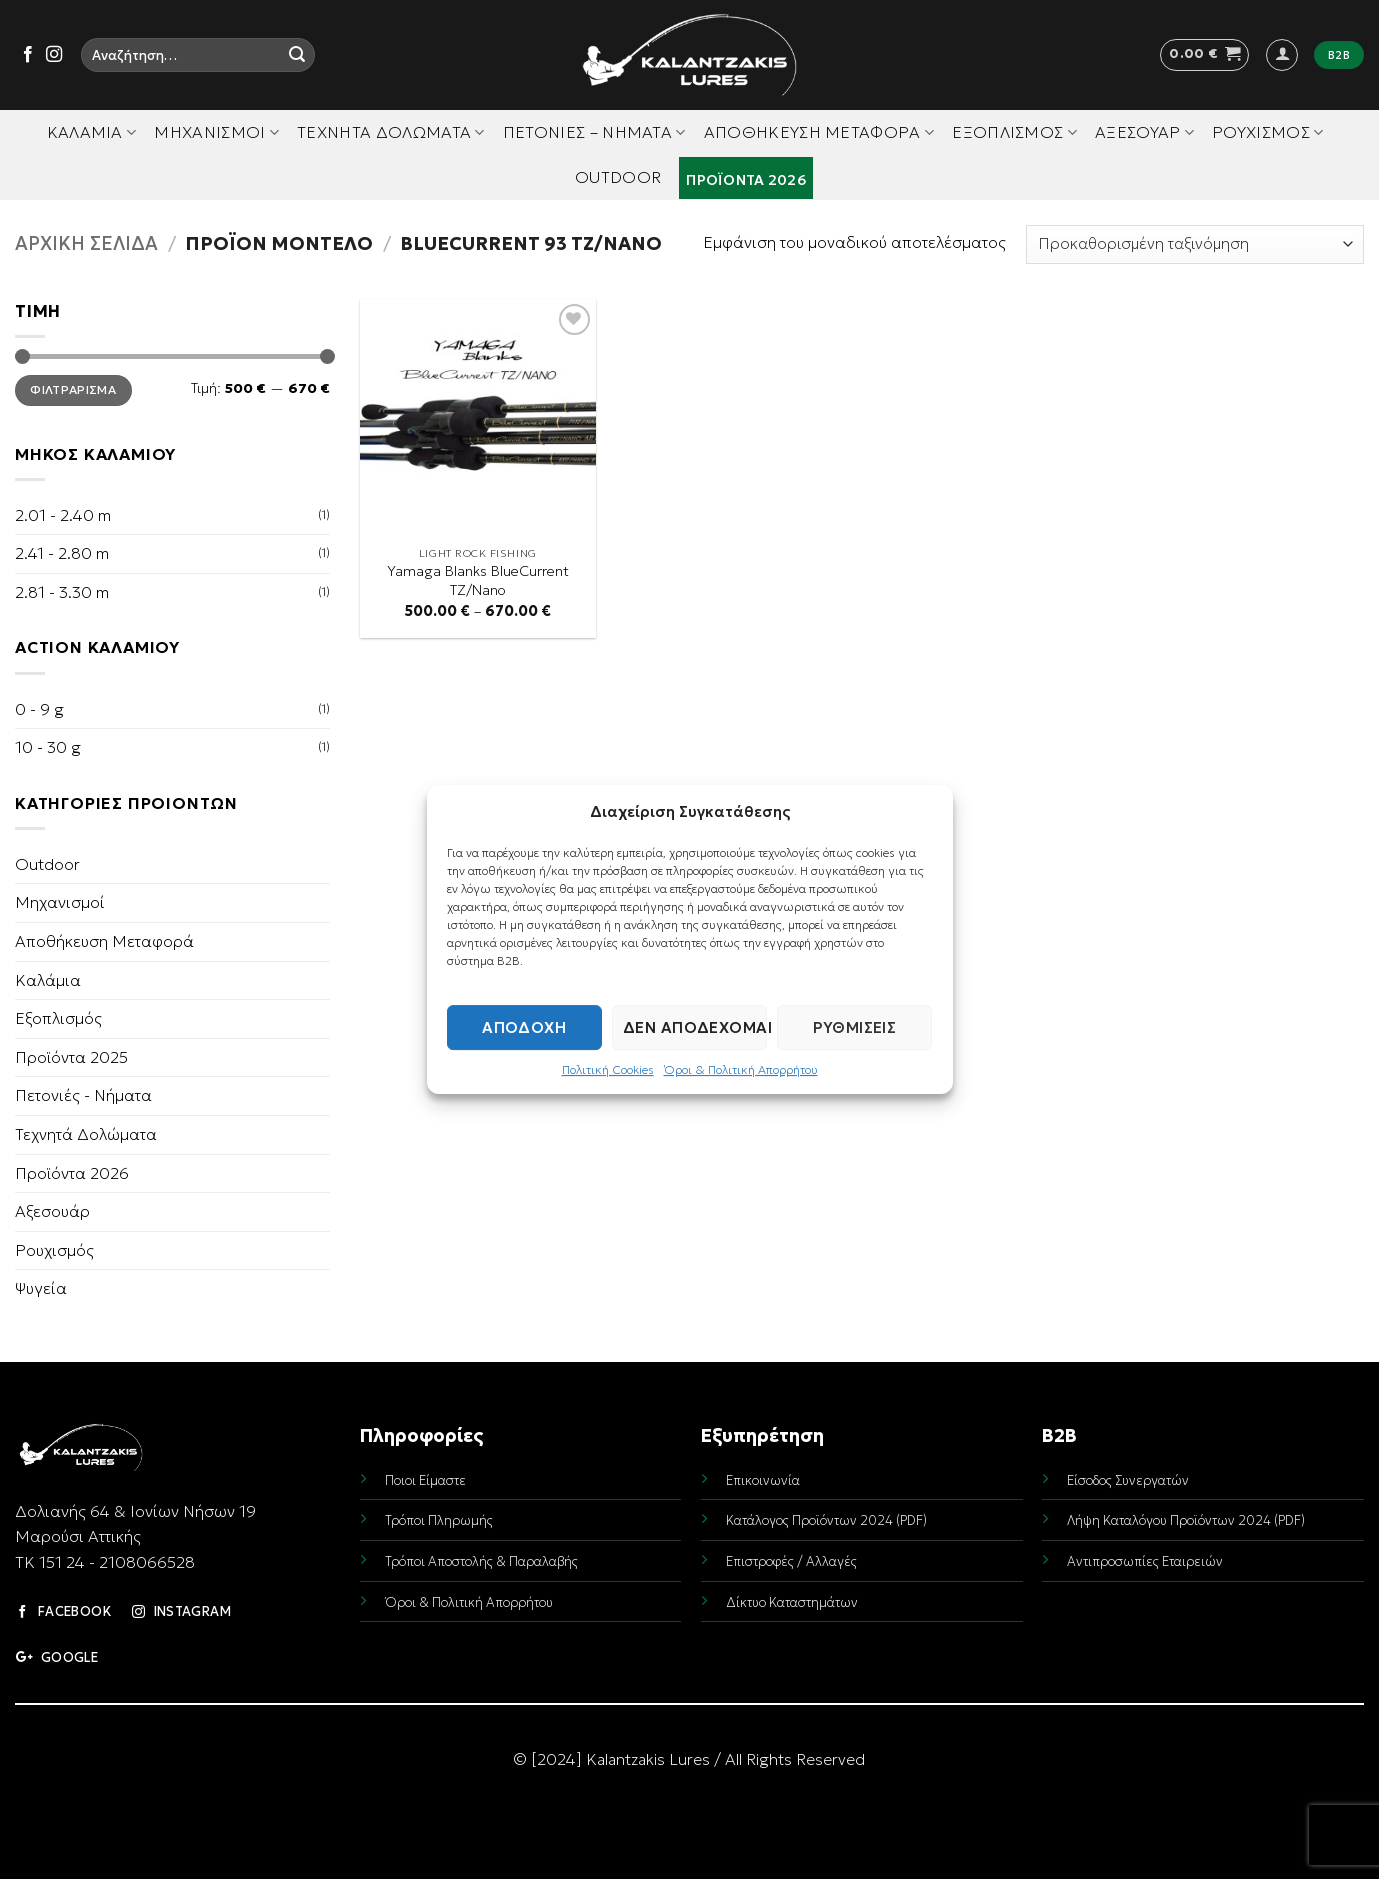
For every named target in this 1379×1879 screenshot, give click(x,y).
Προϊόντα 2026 (746, 180)
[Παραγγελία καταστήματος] (1195, 244)
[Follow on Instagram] (54, 55)
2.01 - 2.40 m (63, 515)
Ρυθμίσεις (854, 1027)
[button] (1204, 55)
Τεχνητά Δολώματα (391, 132)
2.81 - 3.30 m (62, 592)
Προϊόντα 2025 (71, 1057)
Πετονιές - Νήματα (83, 1095)
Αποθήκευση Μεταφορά (819, 132)
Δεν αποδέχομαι (695, 1027)
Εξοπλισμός (1014, 132)
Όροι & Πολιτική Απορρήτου (741, 1069)
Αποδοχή (524, 1027)
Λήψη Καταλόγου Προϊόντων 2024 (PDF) (1186, 1520)
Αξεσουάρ (1144, 132)
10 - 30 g (48, 747)
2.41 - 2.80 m (62, 553)
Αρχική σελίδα (86, 243)
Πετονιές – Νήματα (594, 132)
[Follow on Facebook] (28, 55)
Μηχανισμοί (216, 132)
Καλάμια (92, 132)
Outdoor (618, 177)
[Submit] (297, 55)
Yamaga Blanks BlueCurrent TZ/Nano (478, 580)
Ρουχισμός (1267, 132)
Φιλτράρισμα (73, 389)
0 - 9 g (39, 709)
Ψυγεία (41, 1288)
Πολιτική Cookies (608, 1069)
